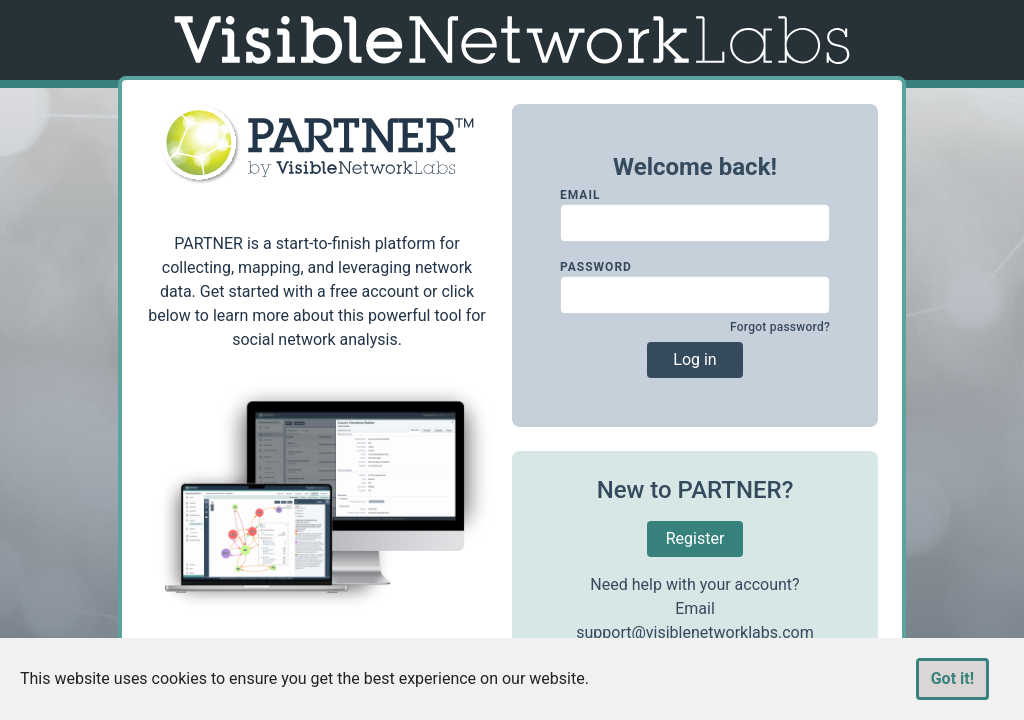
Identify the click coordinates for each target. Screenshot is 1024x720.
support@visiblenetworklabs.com (695, 632)
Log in (694, 359)
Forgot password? (780, 327)
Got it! (952, 678)
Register (695, 538)
